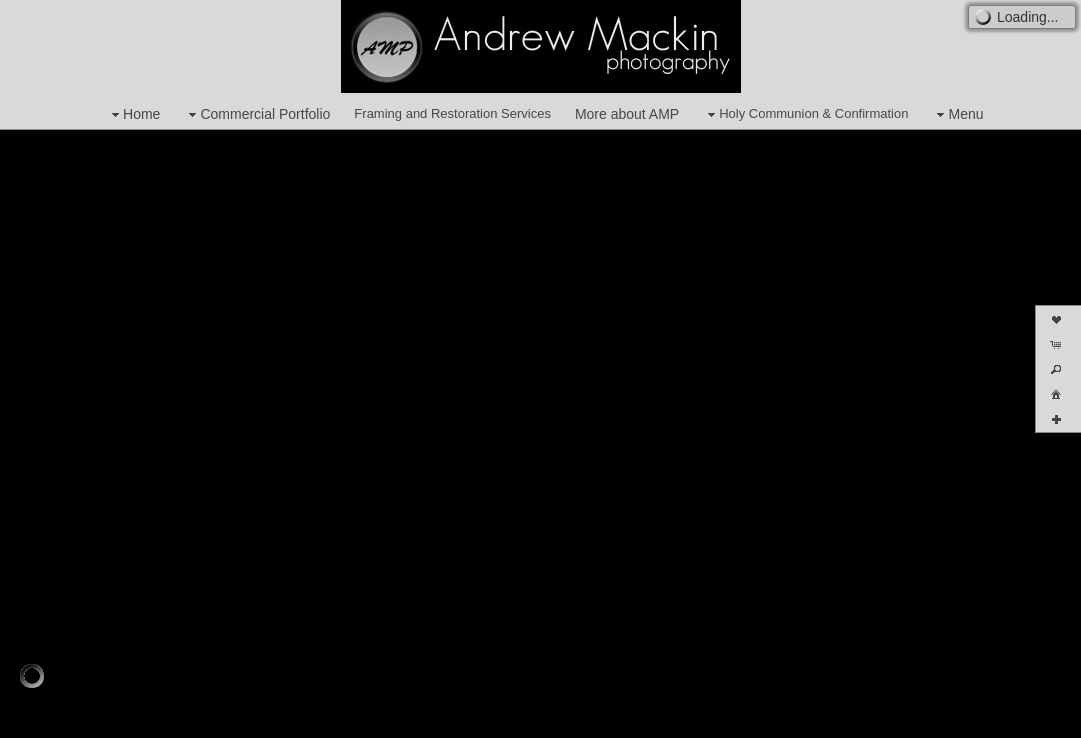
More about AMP (627, 114)
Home (133, 114)
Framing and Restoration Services (452, 113)
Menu (957, 114)
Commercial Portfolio (257, 114)
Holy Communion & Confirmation (805, 114)
